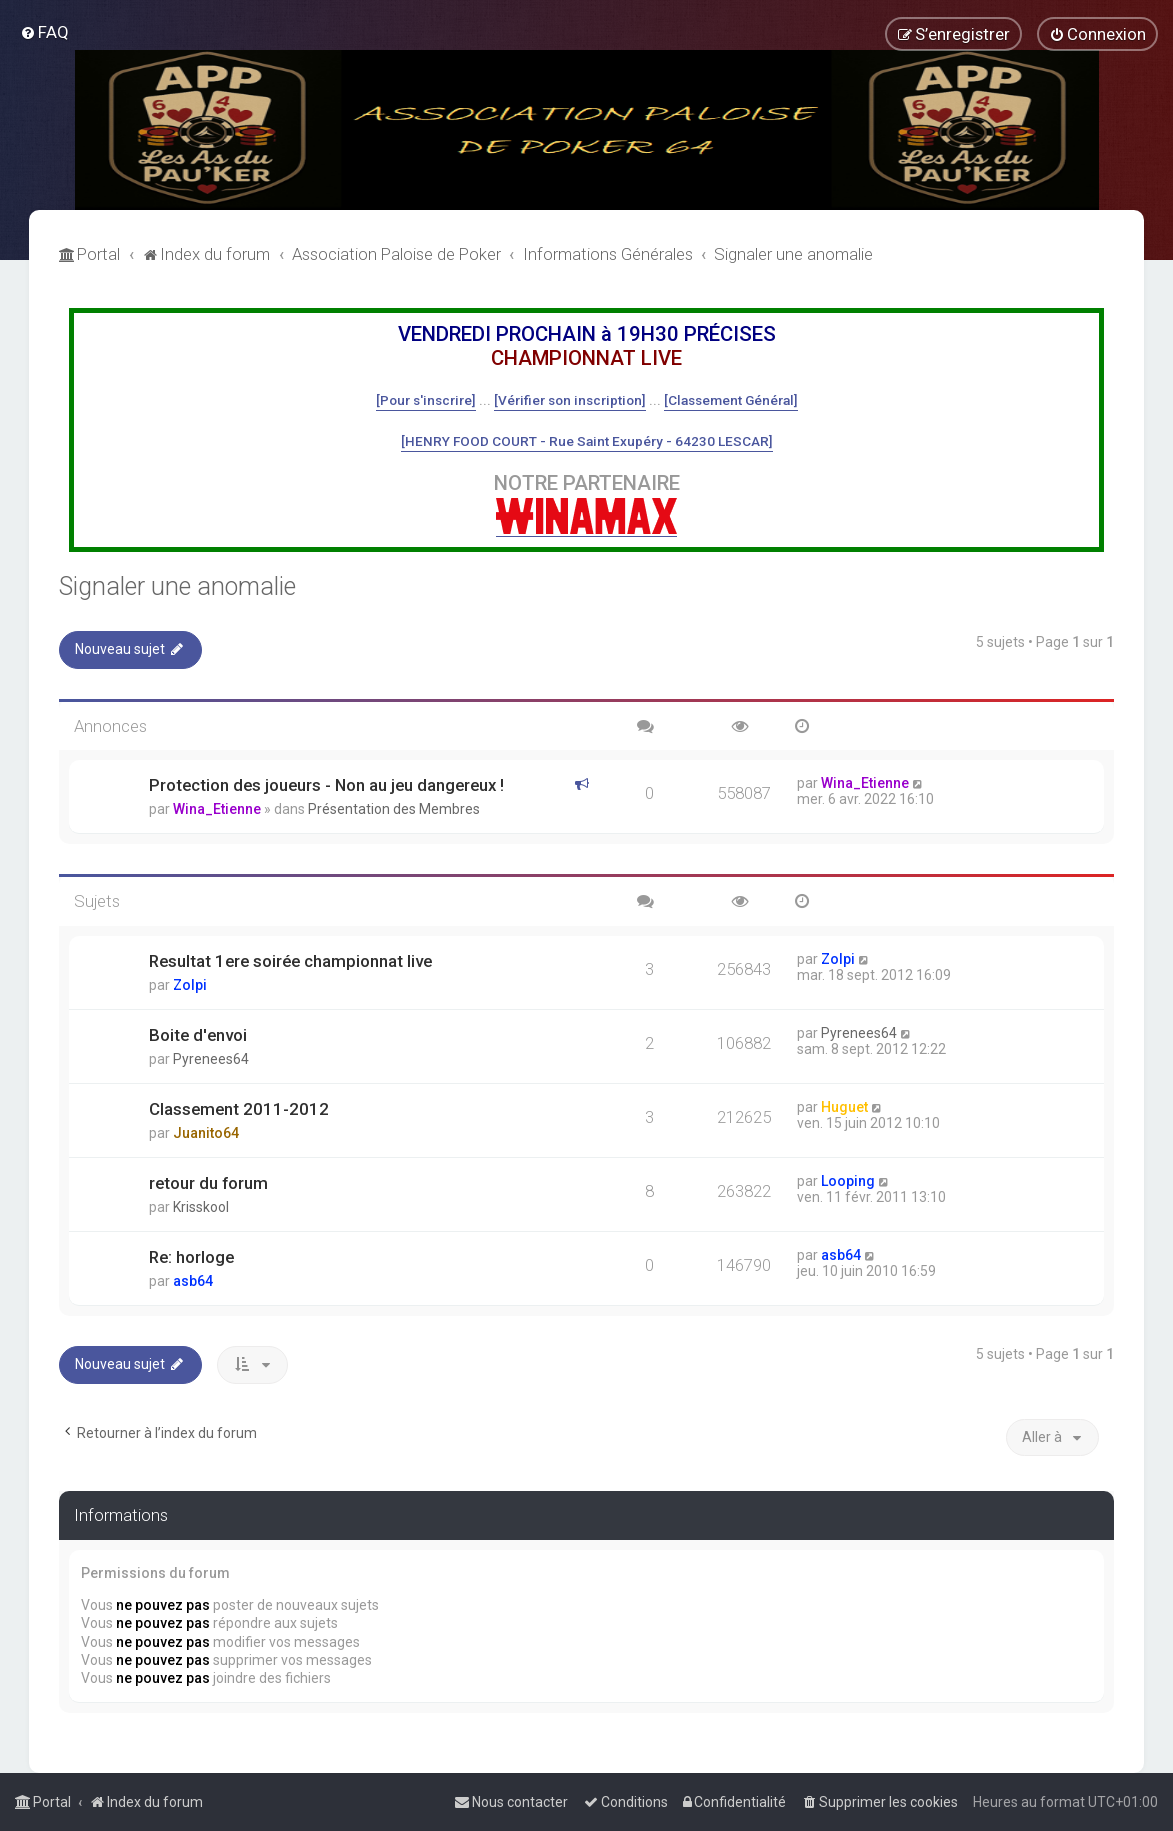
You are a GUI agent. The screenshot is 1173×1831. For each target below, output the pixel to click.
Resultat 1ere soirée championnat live (290, 961)
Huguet (844, 1107)
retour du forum (208, 1183)
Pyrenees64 (211, 1059)
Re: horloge (191, 1257)
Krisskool (201, 1207)
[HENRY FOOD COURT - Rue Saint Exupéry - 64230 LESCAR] (587, 441)
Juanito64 (206, 1133)
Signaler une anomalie (177, 586)
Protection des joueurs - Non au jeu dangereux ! (326, 785)
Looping (848, 1181)
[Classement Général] (731, 400)
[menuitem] (44, 32)
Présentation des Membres (394, 809)
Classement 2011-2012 (239, 1109)
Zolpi (190, 985)
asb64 (193, 1281)
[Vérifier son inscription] (570, 400)
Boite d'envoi (198, 1035)
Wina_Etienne (217, 809)
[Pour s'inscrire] (426, 400)
